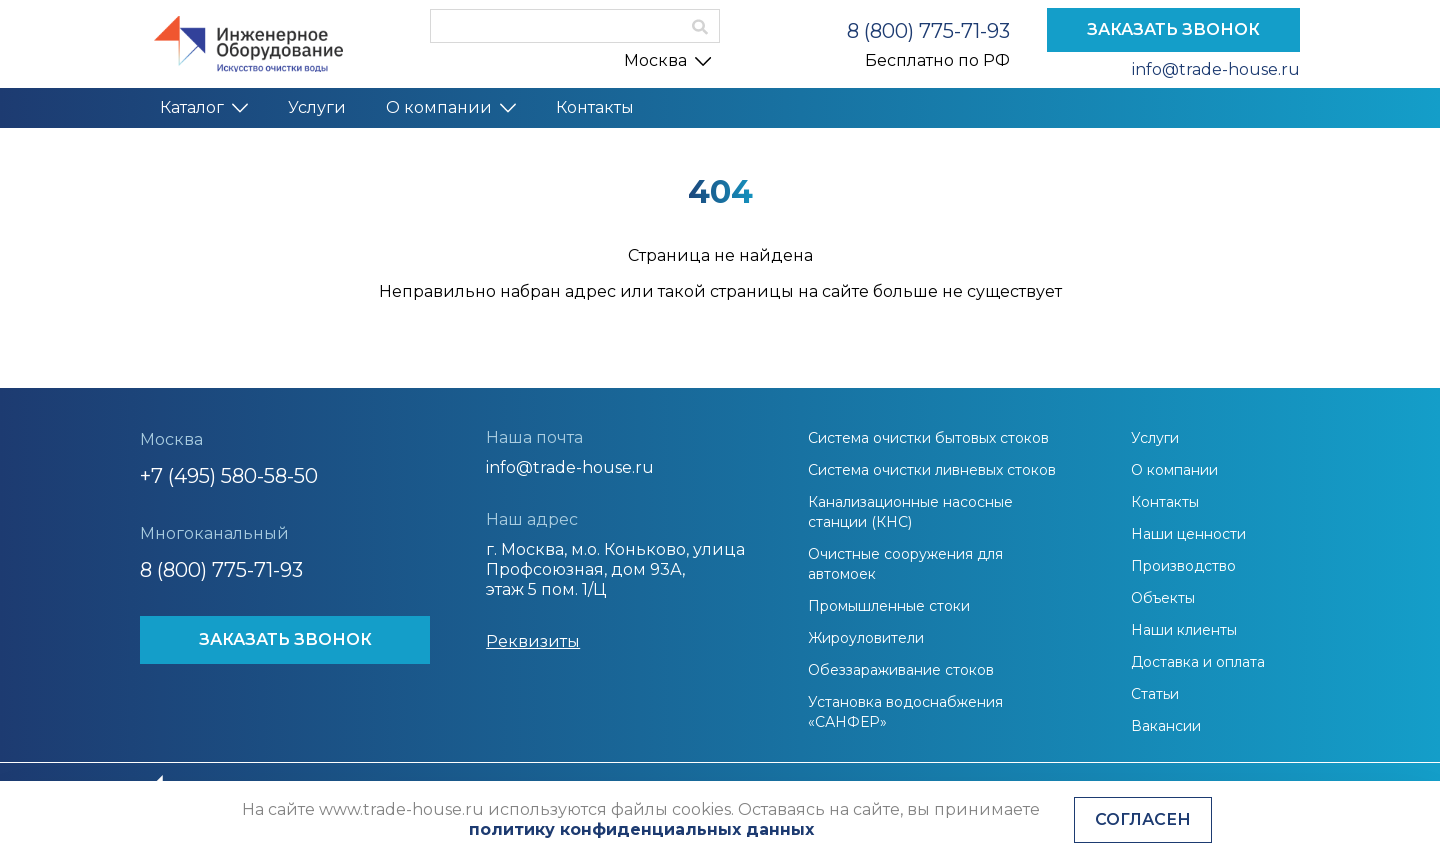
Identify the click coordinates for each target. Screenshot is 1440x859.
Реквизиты (533, 641)
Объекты (1163, 598)
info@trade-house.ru (1216, 69)
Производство (1183, 566)
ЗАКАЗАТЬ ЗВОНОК (1173, 29)
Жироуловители (866, 638)
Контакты (595, 107)
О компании (451, 107)
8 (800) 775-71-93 (928, 31)
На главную (720, 335)
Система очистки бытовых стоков (928, 438)
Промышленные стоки (889, 606)
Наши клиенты (1184, 630)
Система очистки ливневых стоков (932, 470)
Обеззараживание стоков (901, 670)
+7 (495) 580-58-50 (229, 476)
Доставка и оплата (1198, 662)
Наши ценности (1188, 534)
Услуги (317, 107)
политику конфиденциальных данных (641, 829)
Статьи (1155, 694)
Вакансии (1166, 726)
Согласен (1143, 819)
